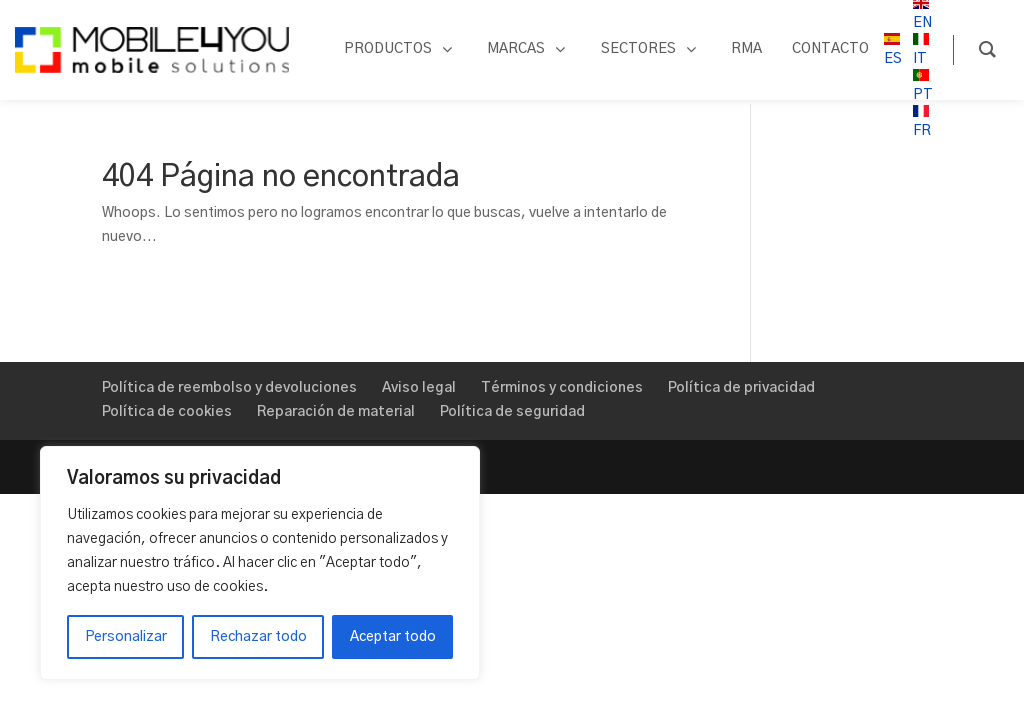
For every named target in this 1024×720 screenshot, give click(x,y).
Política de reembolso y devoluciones (229, 388)
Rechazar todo (258, 637)
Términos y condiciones (562, 388)
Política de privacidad (741, 388)
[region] (260, 563)
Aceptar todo (393, 637)
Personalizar (126, 637)
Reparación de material (336, 412)
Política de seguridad (512, 412)
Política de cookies (167, 412)
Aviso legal (419, 388)
